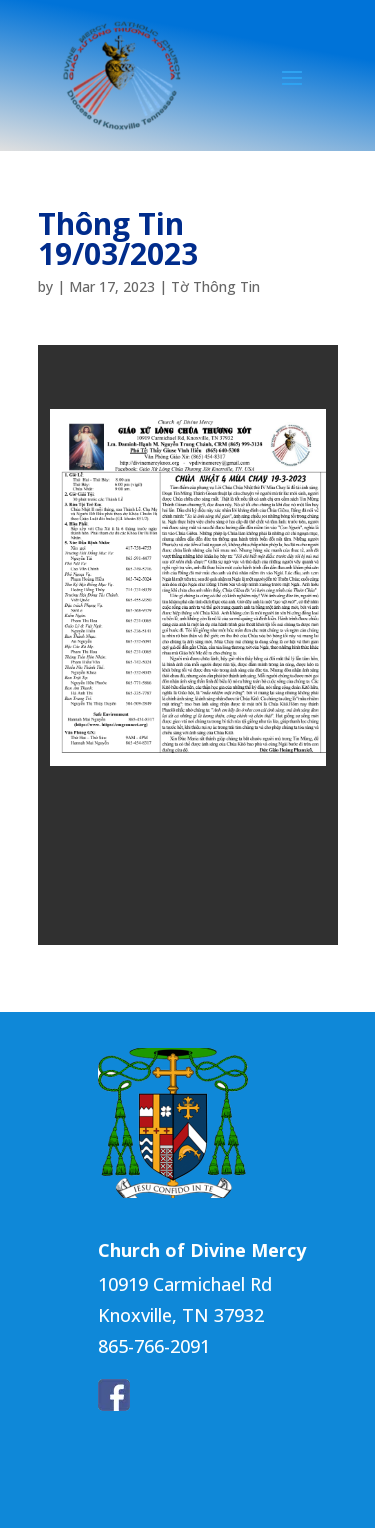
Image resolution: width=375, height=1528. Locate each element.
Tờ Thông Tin (215, 286)
